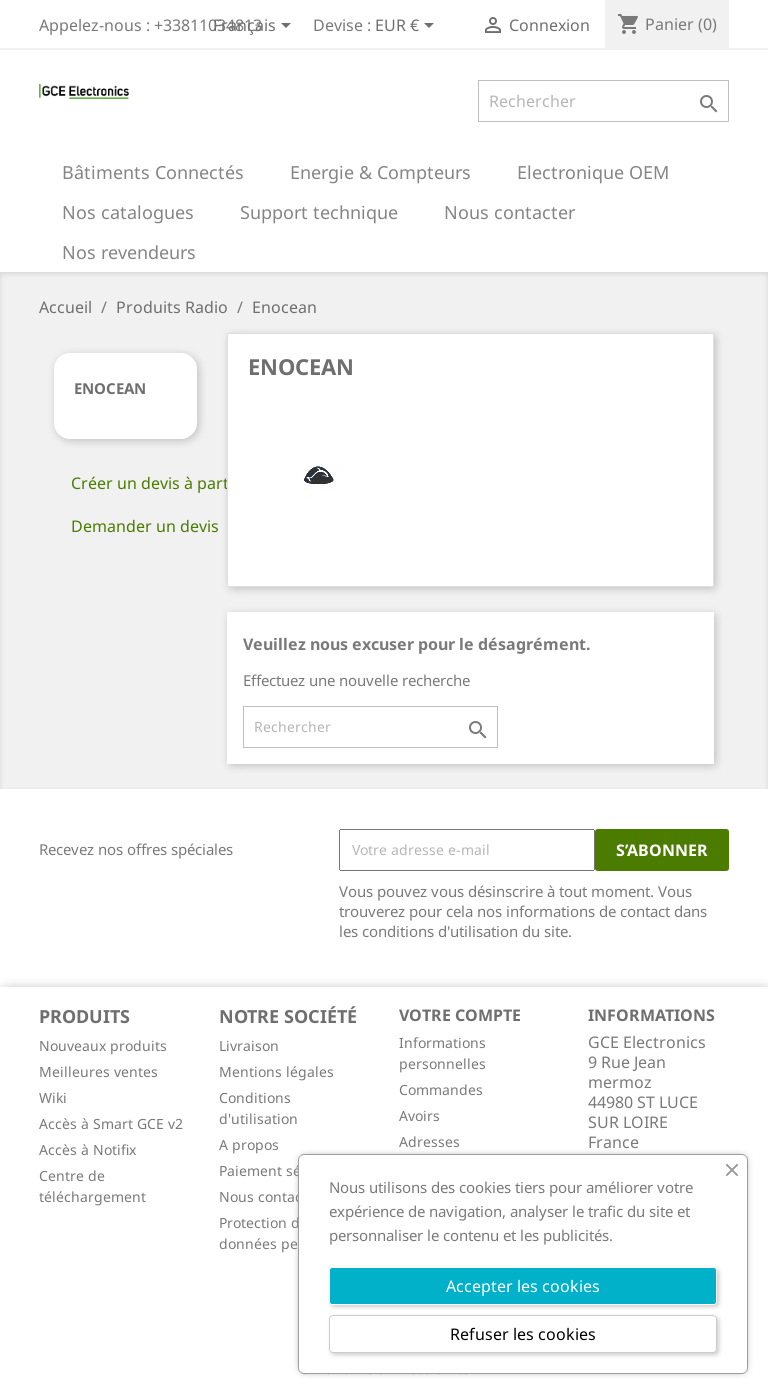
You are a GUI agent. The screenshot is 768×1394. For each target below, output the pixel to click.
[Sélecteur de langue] (255, 27)
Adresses (429, 1141)
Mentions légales (276, 1071)
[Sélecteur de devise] (408, 27)
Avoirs (419, 1115)
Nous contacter (270, 1196)
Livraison (249, 1045)
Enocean (110, 388)
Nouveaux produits (103, 1045)
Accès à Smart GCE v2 (111, 1123)
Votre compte (460, 1015)
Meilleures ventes (98, 1071)
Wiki (53, 1097)
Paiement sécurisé (280, 1170)
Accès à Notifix (87, 1149)
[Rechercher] (603, 101)
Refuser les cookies (523, 1334)
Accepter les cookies (523, 1286)
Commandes (441, 1089)
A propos (249, 1144)
